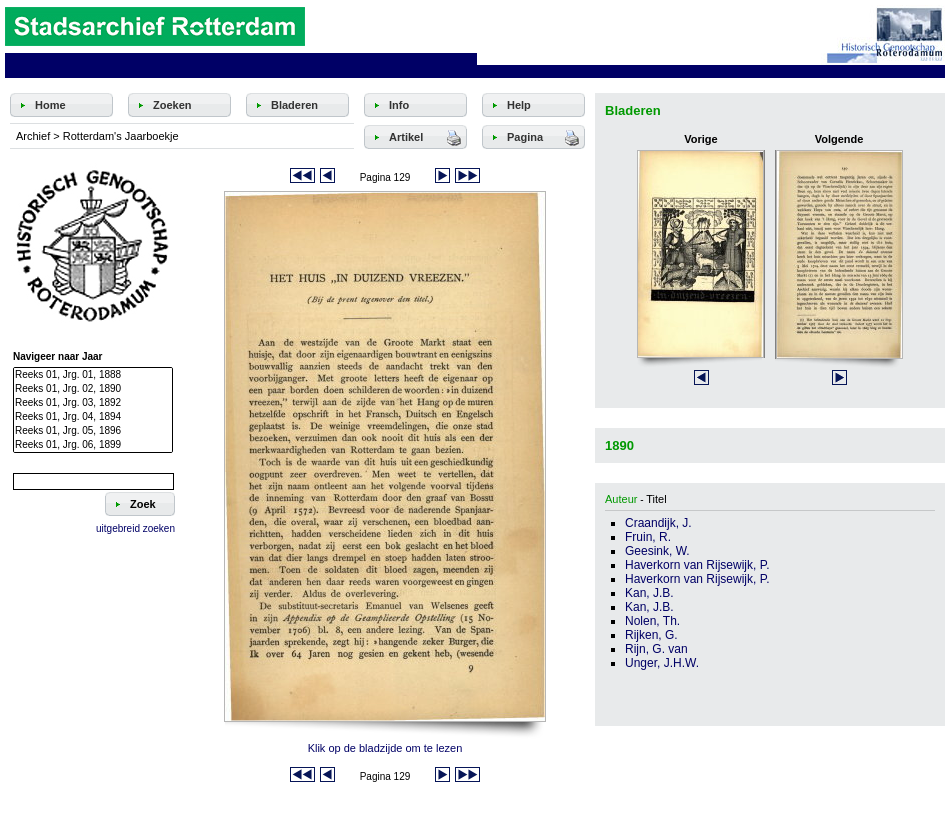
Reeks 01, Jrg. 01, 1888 (93, 375)
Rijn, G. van (656, 649)
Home (50, 105)
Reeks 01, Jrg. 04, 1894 (93, 417)
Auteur (621, 499)
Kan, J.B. (649, 593)
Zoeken (172, 105)
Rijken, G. (651, 635)
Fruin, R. (648, 537)
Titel (656, 499)
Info (399, 105)
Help (519, 105)
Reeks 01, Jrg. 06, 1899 (93, 445)
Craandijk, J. (658, 523)
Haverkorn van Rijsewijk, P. (697, 565)
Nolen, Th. (652, 621)
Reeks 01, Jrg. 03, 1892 (93, 403)
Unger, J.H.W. (662, 663)
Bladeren (294, 105)
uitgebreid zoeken (135, 528)
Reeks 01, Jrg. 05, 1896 (93, 431)
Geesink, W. (657, 551)
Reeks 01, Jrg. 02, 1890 (93, 389)
